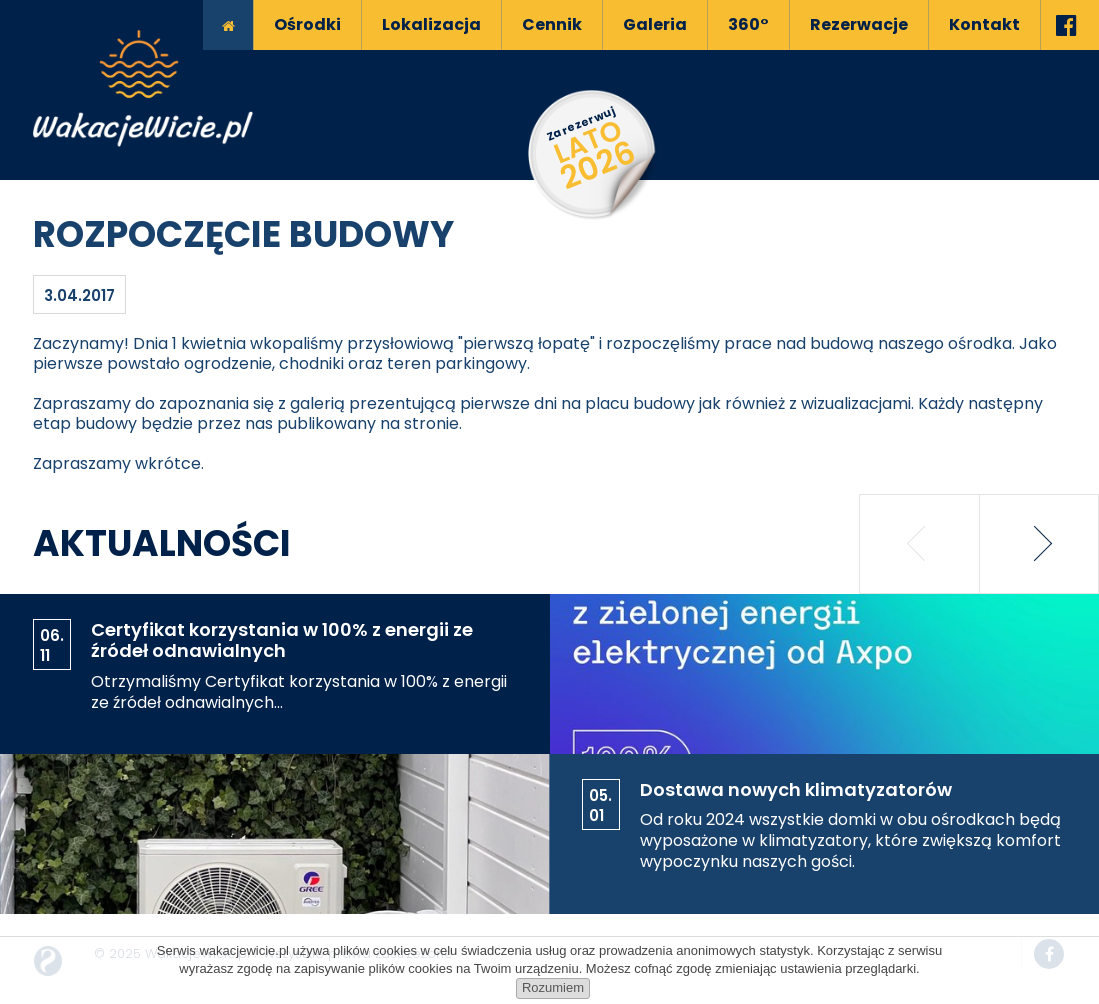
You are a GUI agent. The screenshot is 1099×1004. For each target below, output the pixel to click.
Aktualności (162, 543)
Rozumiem (553, 987)
